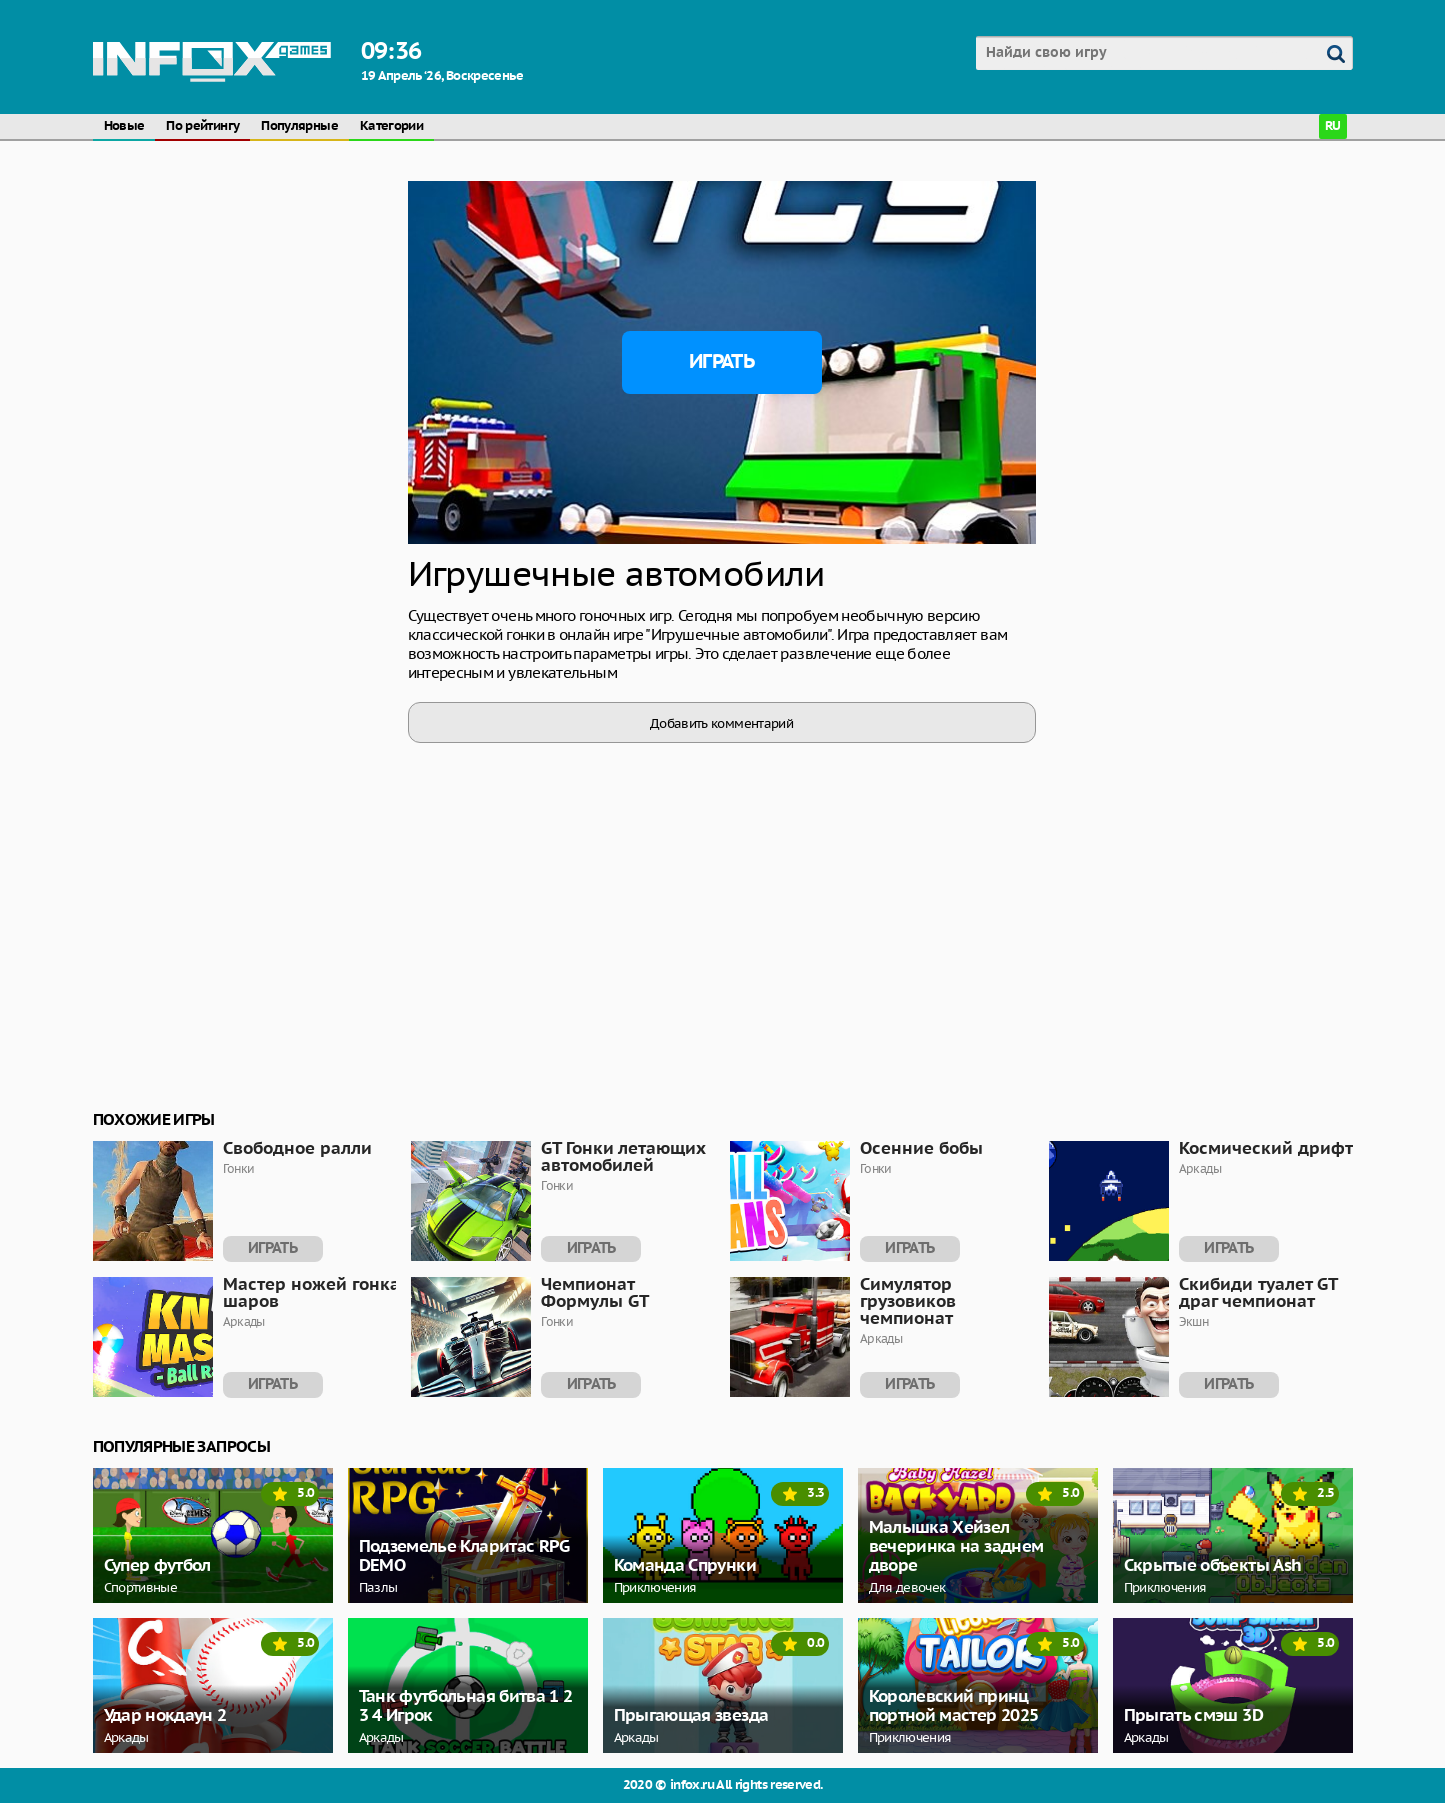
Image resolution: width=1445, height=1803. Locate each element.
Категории (391, 126)
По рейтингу (202, 126)
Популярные (299, 126)
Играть (721, 362)
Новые (124, 126)
